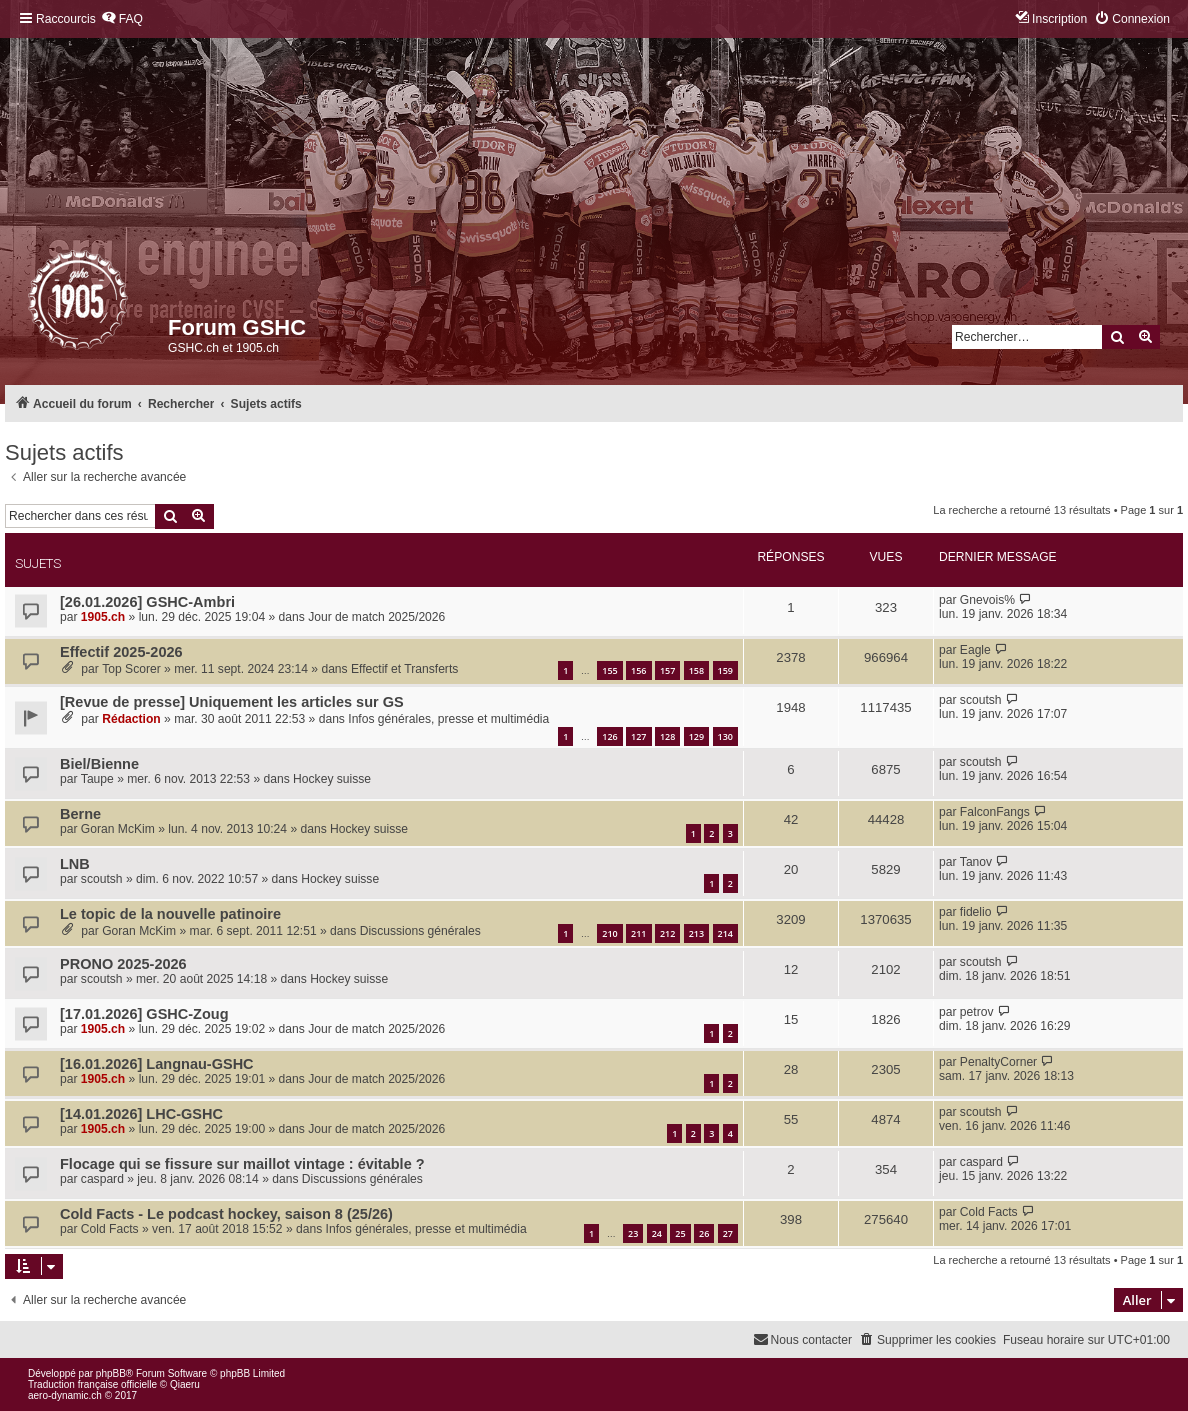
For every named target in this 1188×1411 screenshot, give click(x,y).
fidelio (976, 912)
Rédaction (131, 719)
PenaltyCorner (998, 1062)
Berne (80, 814)
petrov (977, 1012)
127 (638, 736)
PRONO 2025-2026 (123, 964)
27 (728, 1233)
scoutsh (981, 700)
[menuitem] (122, 19)
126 (609, 736)
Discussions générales (420, 931)
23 (633, 1233)
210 (609, 933)
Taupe (97, 779)
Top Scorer (131, 669)
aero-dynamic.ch (65, 1395)
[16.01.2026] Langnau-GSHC (157, 1064)
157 (667, 670)
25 (680, 1233)
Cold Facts (110, 1229)
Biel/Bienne (99, 764)
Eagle (975, 650)
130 (725, 736)
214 (725, 933)
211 (638, 933)
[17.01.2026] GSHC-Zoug (144, 1014)
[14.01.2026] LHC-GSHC (141, 1114)
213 (696, 933)
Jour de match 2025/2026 (376, 617)
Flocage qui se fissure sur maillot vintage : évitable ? (242, 1164)
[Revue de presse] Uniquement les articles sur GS (232, 702)
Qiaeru (185, 1384)
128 (667, 736)
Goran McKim (118, 829)
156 (638, 670)
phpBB (111, 1373)
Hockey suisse (332, 779)
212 (667, 933)
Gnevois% (987, 600)
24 (657, 1233)
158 (696, 670)
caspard (102, 1179)
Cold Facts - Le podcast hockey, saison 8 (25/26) (226, 1214)
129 (696, 736)
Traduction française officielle (92, 1384)
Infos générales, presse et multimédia (448, 719)
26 (704, 1233)
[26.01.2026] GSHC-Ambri (147, 602)
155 (609, 670)
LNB (75, 864)
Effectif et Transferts (404, 669)
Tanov (976, 862)
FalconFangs (995, 812)
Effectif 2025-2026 (121, 652)
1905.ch (103, 617)
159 (725, 670)
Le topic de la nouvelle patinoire (170, 914)
